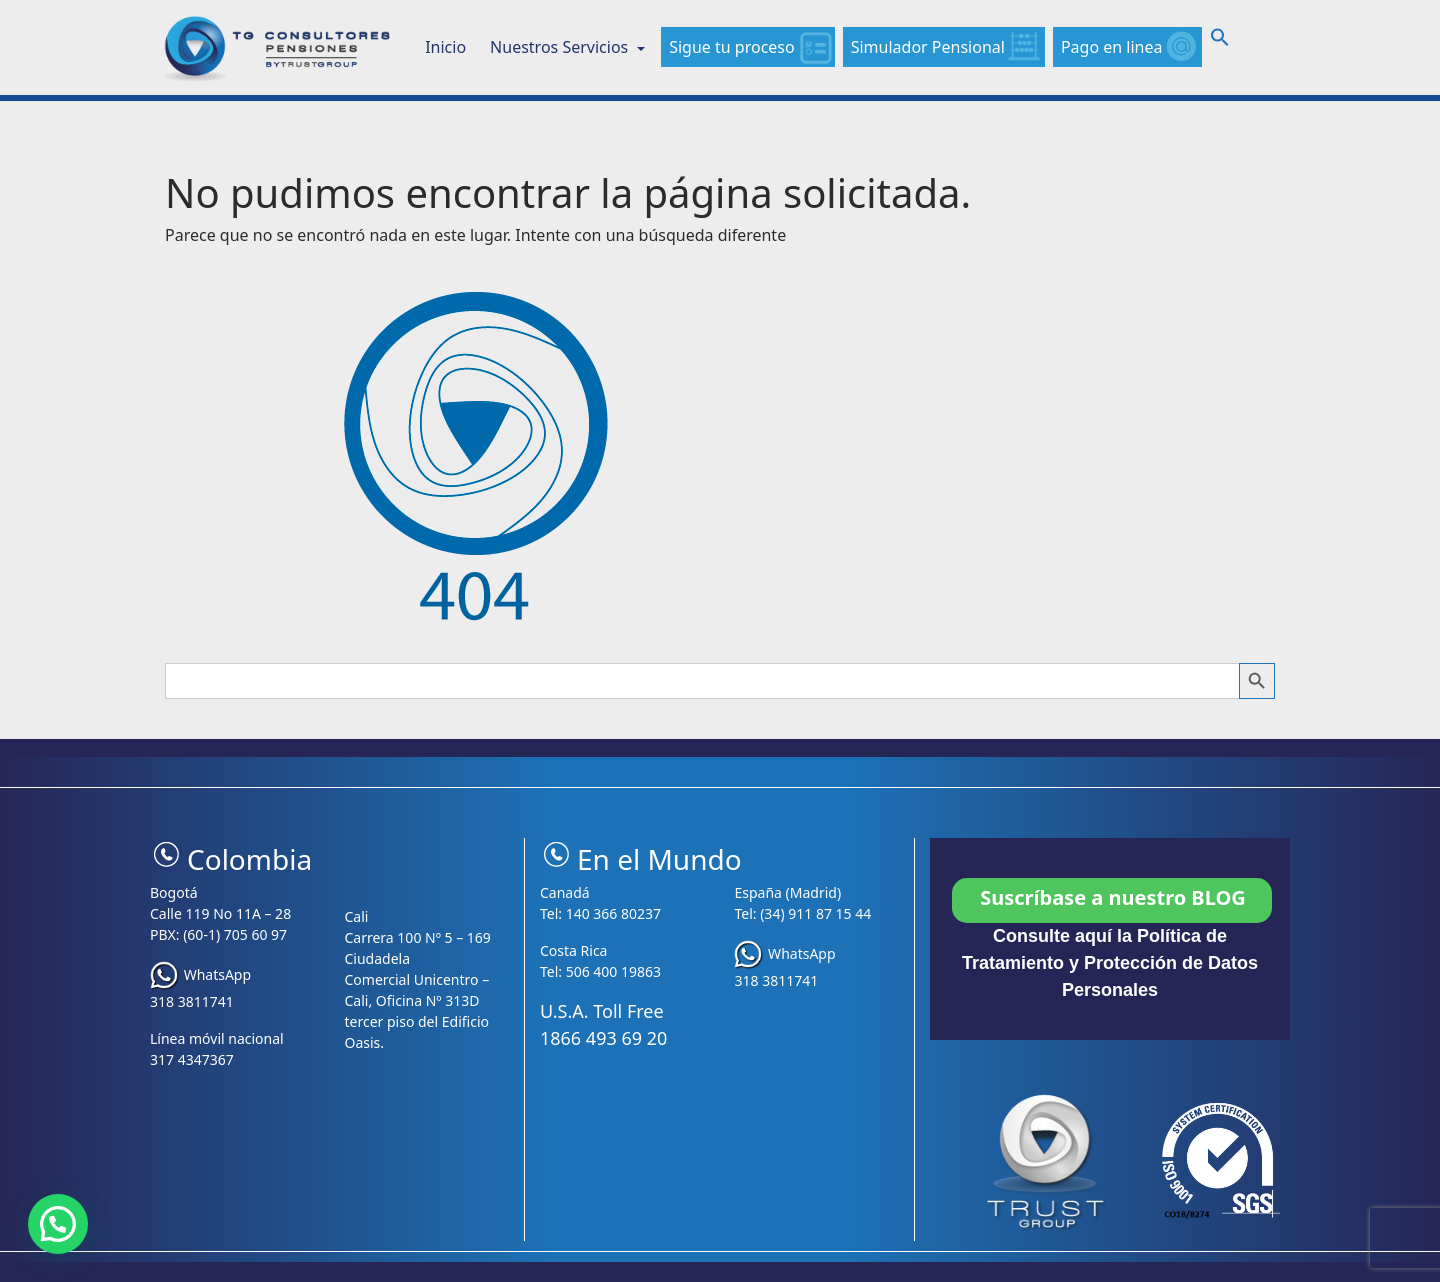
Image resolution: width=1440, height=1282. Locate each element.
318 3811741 (192, 1001)
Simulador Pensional (928, 47)
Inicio (445, 47)
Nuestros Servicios (561, 47)
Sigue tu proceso (732, 47)
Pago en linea (1112, 47)
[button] (1220, 41)
